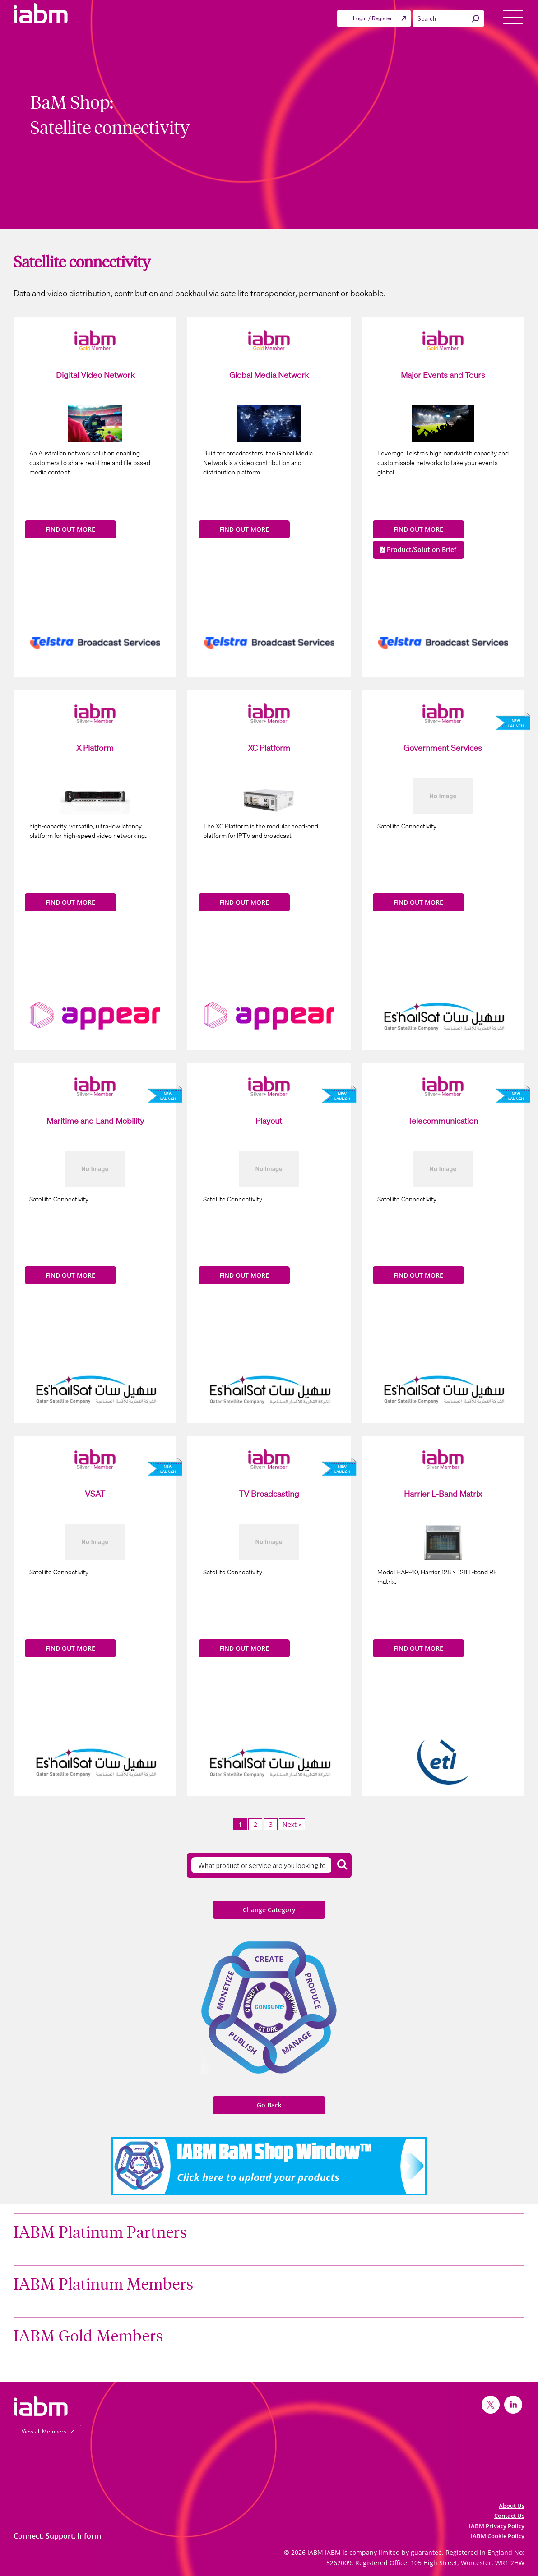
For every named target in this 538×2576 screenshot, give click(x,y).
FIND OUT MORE (70, 529)
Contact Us (509, 2516)
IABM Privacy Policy (496, 2526)
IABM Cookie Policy (497, 2536)
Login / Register (372, 18)
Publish (243, 2043)
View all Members (44, 2431)
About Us (511, 2506)
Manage (297, 2042)
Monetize (225, 1990)
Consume (269, 2006)
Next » (292, 1824)
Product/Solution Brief (418, 549)
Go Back (269, 2105)
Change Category (269, 1909)
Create (269, 1959)
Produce (313, 1991)
